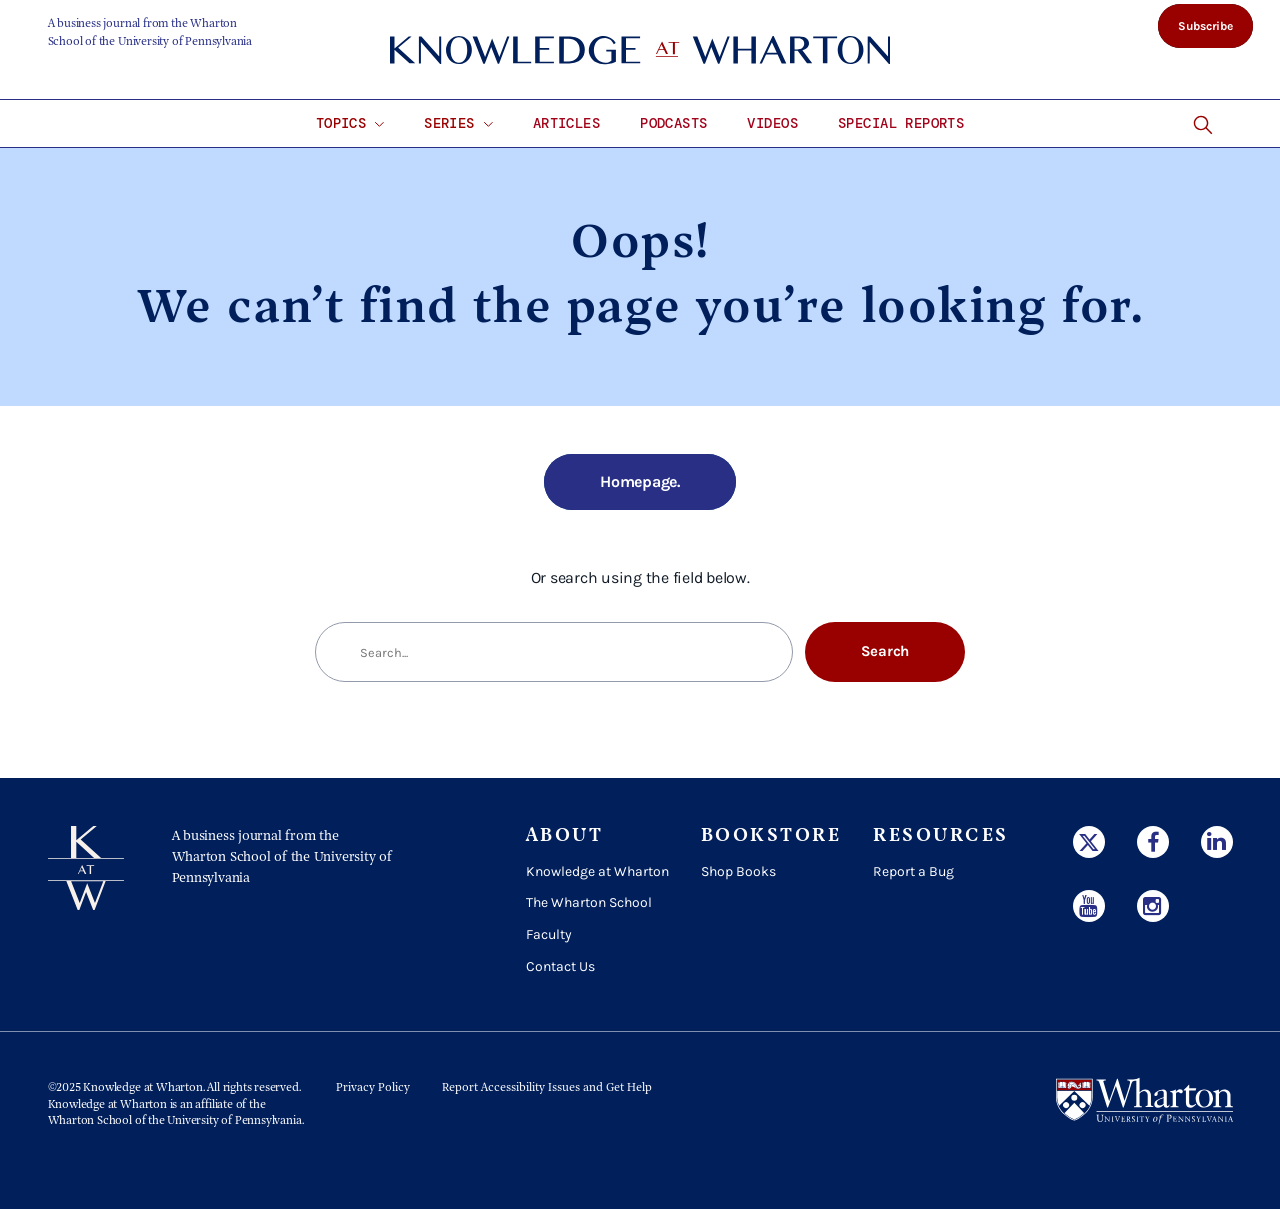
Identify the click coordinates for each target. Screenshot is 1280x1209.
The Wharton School (589, 902)
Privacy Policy (373, 1088)
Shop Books (738, 871)
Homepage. (640, 481)
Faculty (549, 934)
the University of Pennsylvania (224, 1121)
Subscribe (1205, 26)
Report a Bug (913, 871)
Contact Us (560, 966)
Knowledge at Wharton (597, 871)
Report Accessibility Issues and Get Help (547, 1088)
